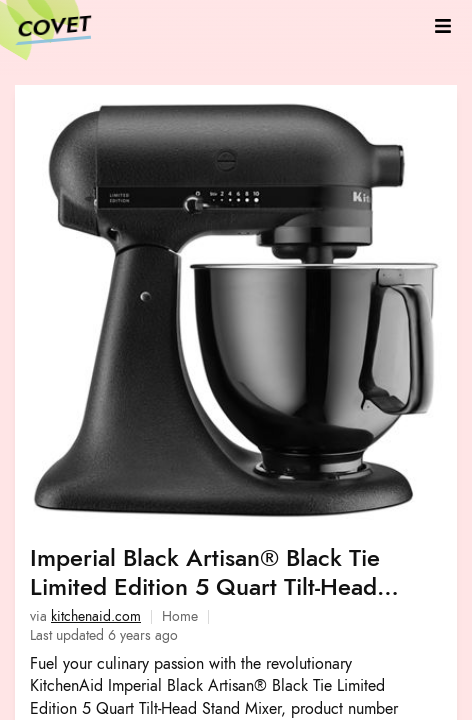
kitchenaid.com (96, 616)
